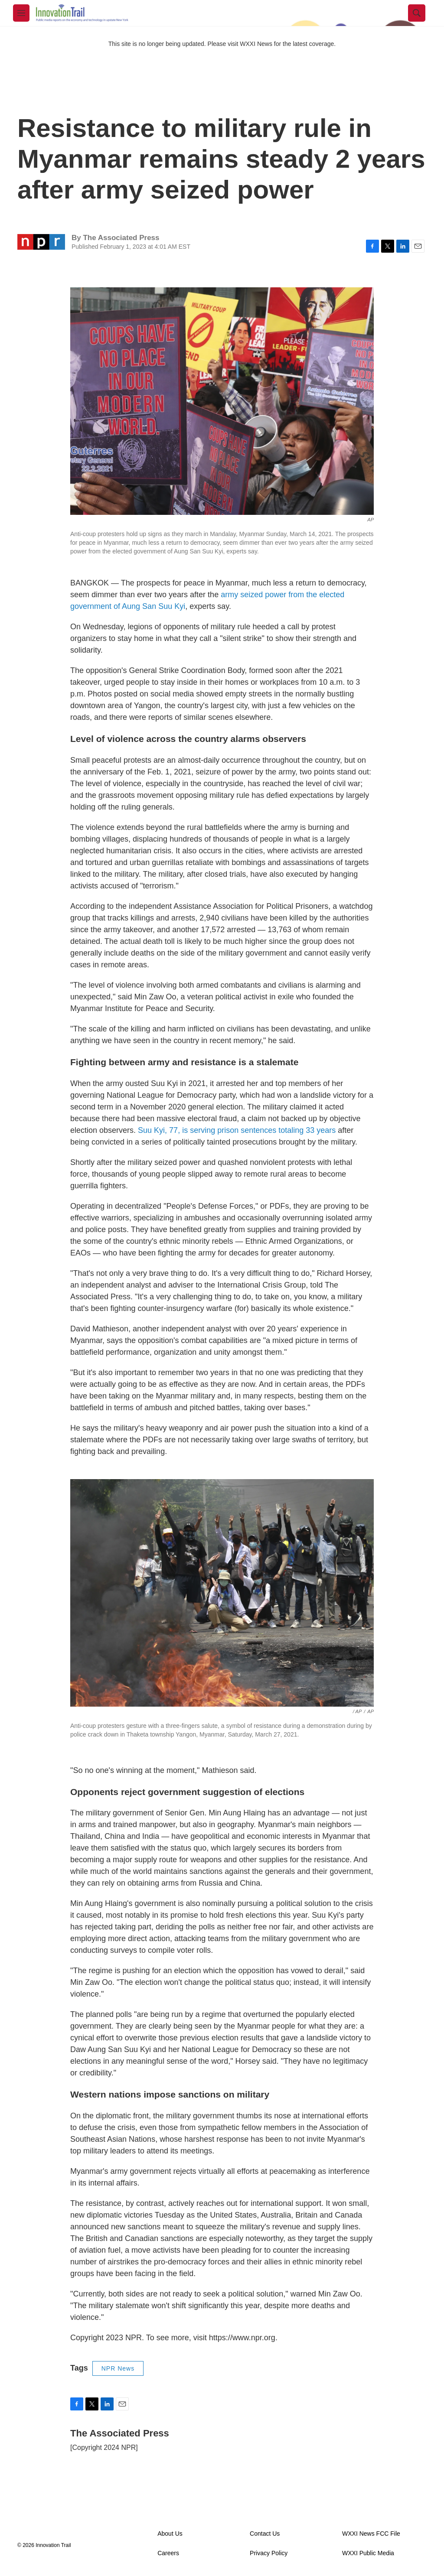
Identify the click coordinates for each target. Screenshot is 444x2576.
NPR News (117, 2368)
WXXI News (256, 43)
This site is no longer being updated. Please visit (174, 43)
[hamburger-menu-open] (21, 13)
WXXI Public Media (368, 2553)
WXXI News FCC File (371, 2533)
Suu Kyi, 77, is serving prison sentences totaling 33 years (237, 1130)
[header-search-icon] (416, 13)
